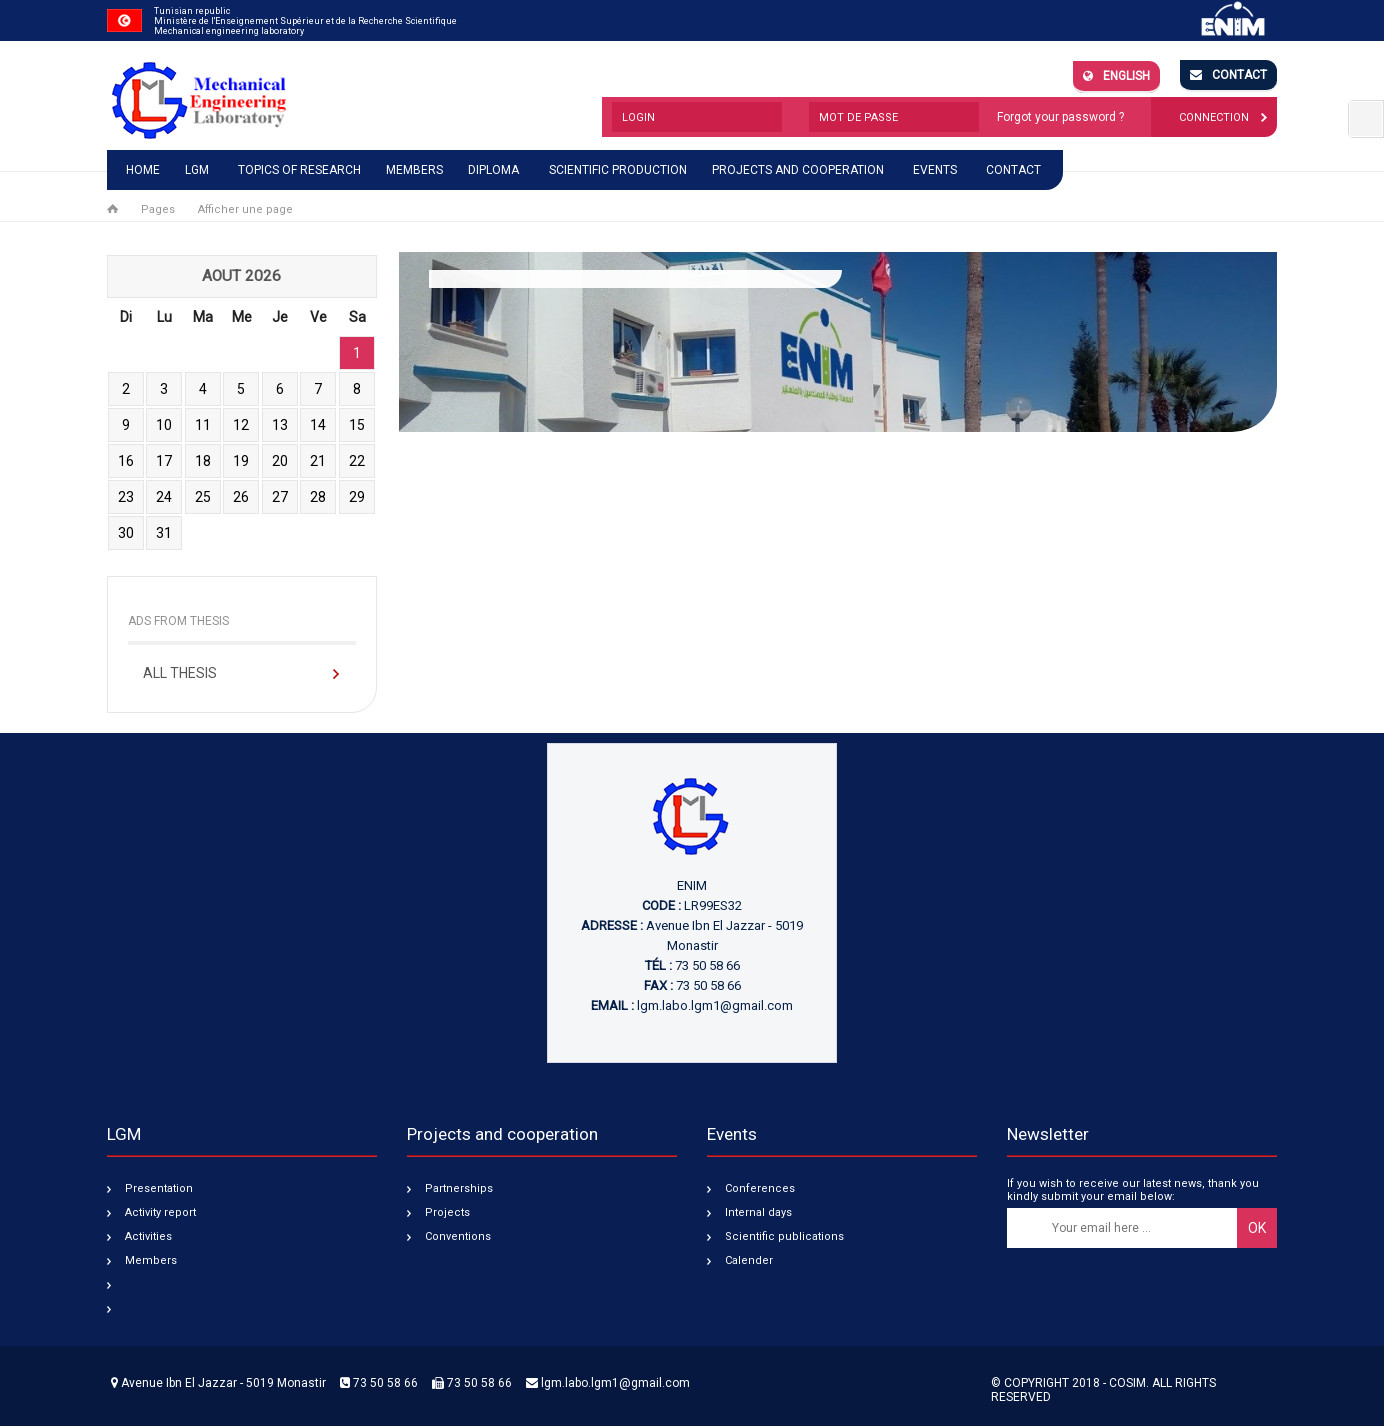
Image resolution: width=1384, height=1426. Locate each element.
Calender (749, 1260)
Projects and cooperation (798, 170)
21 (318, 461)
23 (126, 497)
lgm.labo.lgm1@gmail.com (715, 1005)
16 (126, 461)
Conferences (760, 1188)
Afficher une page (245, 209)
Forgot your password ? (1060, 117)
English (1116, 76)
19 (241, 461)
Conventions (458, 1236)
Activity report (160, 1212)
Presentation (159, 1188)
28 (318, 497)
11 (203, 425)
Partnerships (459, 1188)
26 (241, 497)
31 (164, 533)
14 (318, 425)
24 (164, 497)
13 (280, 425)
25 (203, 497)
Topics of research (299, 170)
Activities (148, 1236)
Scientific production (618, 170)
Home (143, 170)
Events (935, 170)
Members (414, 170)
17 (164, 461)
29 (357, 497)
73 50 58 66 (379, 1383)
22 (357, 461)
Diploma (493, 170)
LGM (197, 170)
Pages (158, 209)
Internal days (758, 1212)
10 (164, 425)
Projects (447, 1212)
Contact (1228, 75)
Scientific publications (784, 1236)
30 (126, 533)
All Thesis (180, 673)
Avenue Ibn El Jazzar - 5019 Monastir (218, 1383)
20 (280, 461)
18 (203, 461)
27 (280, 497)
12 (241, 425)
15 (357, 425)
